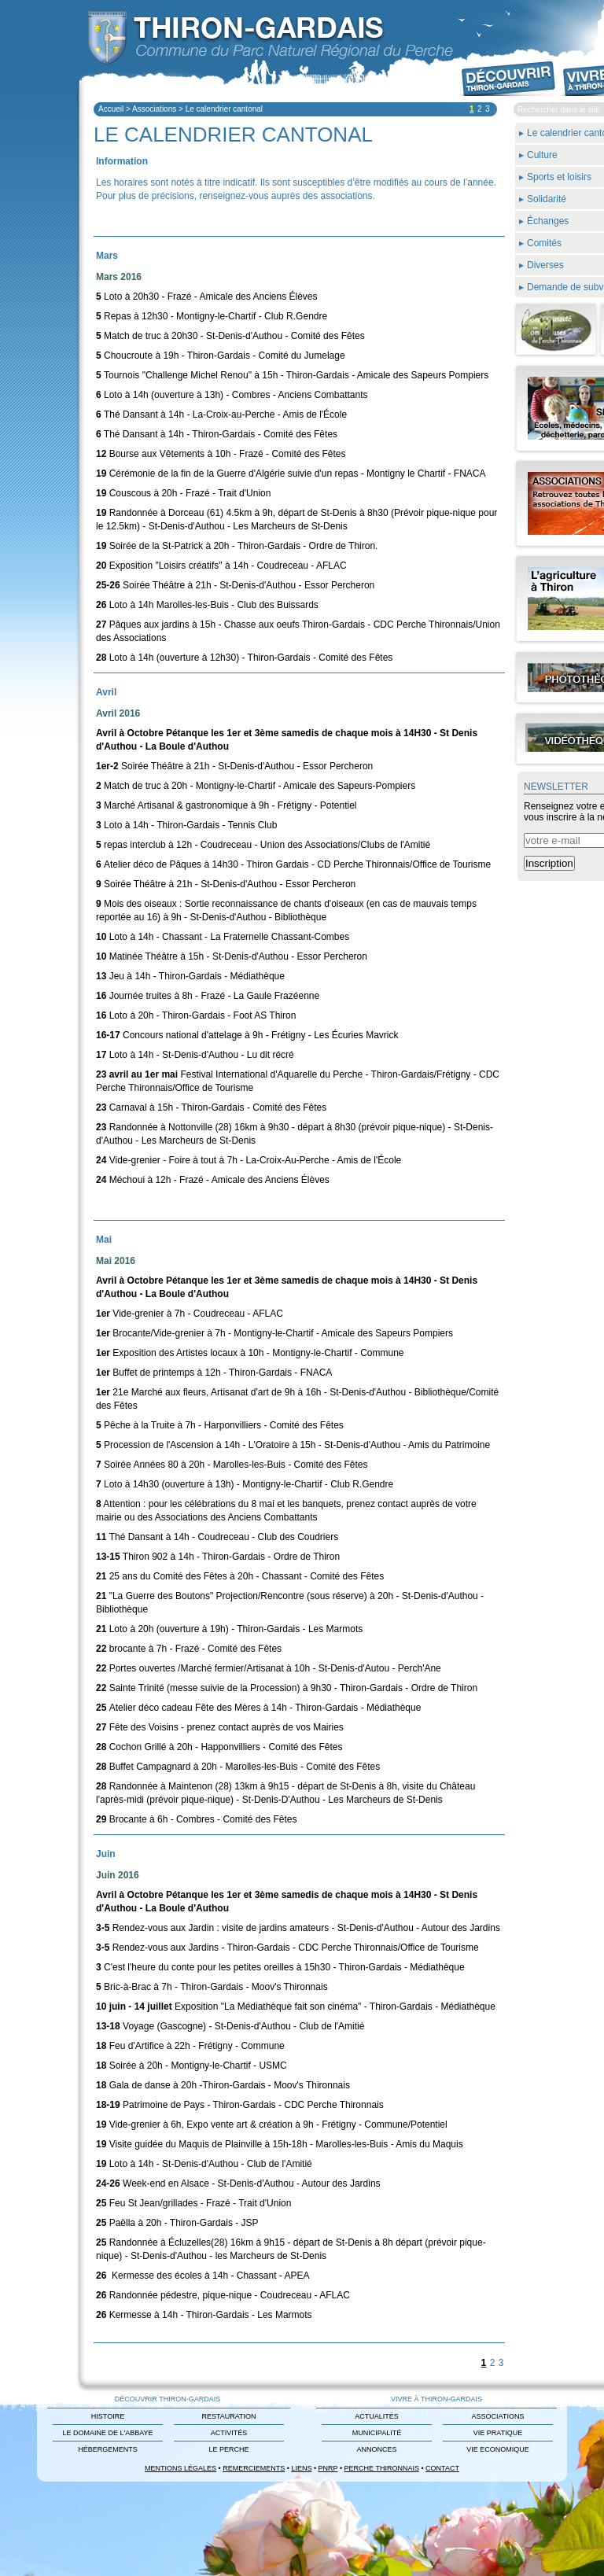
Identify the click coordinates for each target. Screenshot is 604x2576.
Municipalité (376, 2433)
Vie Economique (497, 2449)
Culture (542, 154)
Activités (229, 2433)
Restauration (228, 2416)
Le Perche (228, 2449)
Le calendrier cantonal (224, 109)
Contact (442, 2468)
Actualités (377, 2416)
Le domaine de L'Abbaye (107, 2433)
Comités (544, 243)
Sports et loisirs (559, 176)
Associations (154, 109)
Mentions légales (180, 2468)
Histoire (107, 2416)
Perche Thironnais (381, 2468)
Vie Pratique (497, 2433)
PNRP (328, 2468)
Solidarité (546, 199)
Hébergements (108, 2449)
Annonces (376, 2449)
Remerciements (254, 2468)
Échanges (548, 221)
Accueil (110, 109)
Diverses (545, 265)
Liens (301, 2468)
